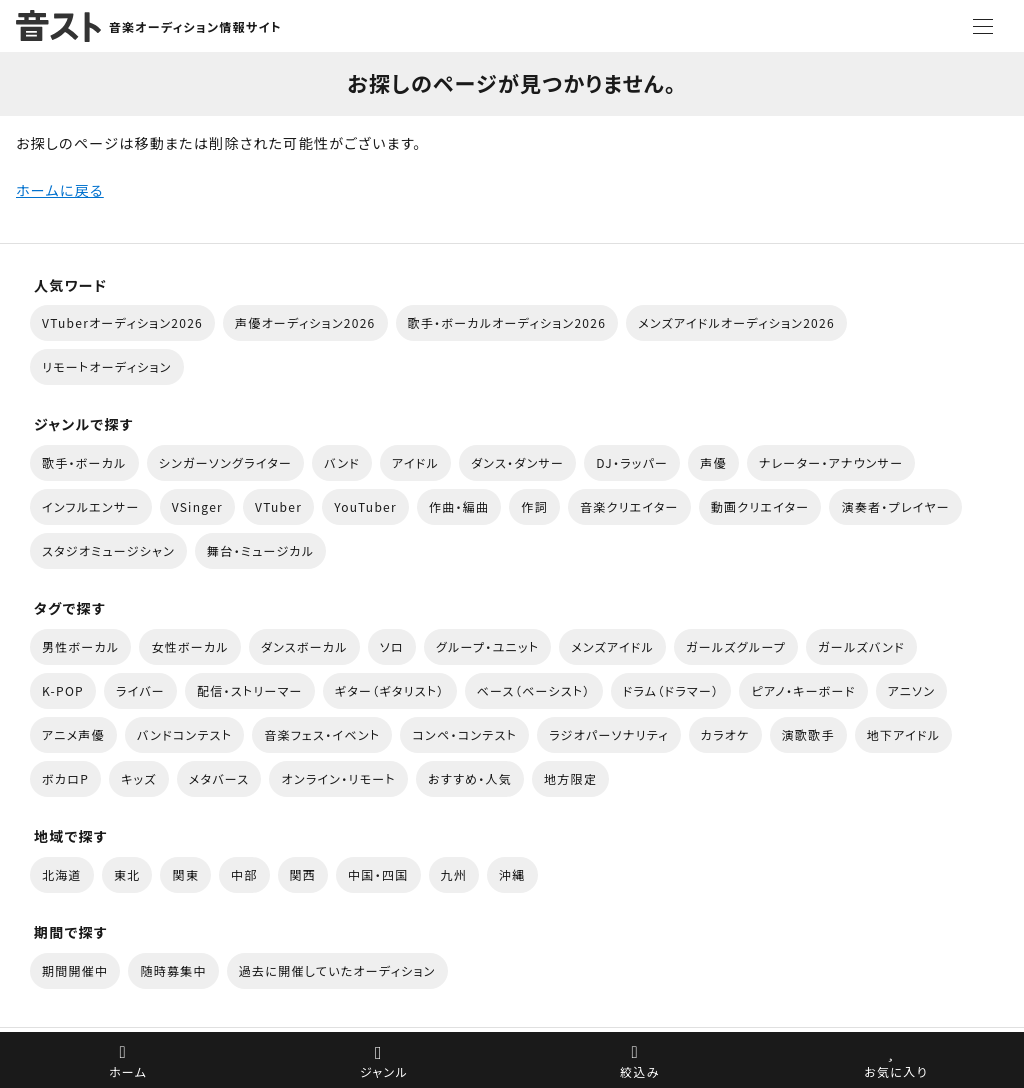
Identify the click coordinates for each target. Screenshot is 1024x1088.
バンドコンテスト (184, 734)
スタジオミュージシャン (108, 550)
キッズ (139, 778)
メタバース (219, 778)
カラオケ (725, 734)
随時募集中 (173, 970)
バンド (342, 462)
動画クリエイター (760, 506)
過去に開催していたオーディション (337, 970)
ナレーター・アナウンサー (831, 462)
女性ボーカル (189, 646)
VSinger (197, 506)
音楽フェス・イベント (322, 734)
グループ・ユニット (487, 646)
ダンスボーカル (304, 646)
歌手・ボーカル (84, 462)
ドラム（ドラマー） (671, 690)
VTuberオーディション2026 (122, 322)
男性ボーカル (80, 646)
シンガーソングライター (225, 462)
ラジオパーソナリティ (609, 734)
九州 (454, 874)
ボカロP (65, 778)
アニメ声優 (73, 734)
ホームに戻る (60, 190)
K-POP (63, 690)
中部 (244, 874)
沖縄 (512, 874)
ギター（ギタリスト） (390, 690)
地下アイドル (904, 734)
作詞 (534, 506)
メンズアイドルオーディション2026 (736, 322)
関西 (303, 874)
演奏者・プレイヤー (895, 506)
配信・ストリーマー (250, 690)
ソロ (392, 646)
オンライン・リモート (338, 778)
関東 (185, 874)
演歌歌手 (808, 734)
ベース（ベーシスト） (534, 690)
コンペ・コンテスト (464, 734)
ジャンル (384, 1071)
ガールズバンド (861, 646)
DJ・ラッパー (632, 462)
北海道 (62, 874)
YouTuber (365, 506)
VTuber (278, 506)
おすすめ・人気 (470, 778)
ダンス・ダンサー (517, 462)
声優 (713, 462)
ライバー (140, 690)
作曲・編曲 (459, 506)
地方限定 (570, 778)
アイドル (415, 462)
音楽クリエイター (629, 506)
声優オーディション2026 (305, 322)
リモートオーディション (107, 366)
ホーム (128, 1071)
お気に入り (895, 1071)
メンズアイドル (612, 646)
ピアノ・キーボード (803, 690)
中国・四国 (378, 874)
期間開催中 (75, 970)
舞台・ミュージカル (260, 550)
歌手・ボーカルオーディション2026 (507, 322)
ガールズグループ (736, 646)
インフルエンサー (91, 506)
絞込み (640, 1071)
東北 (127, 874)
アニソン (912, 690)
